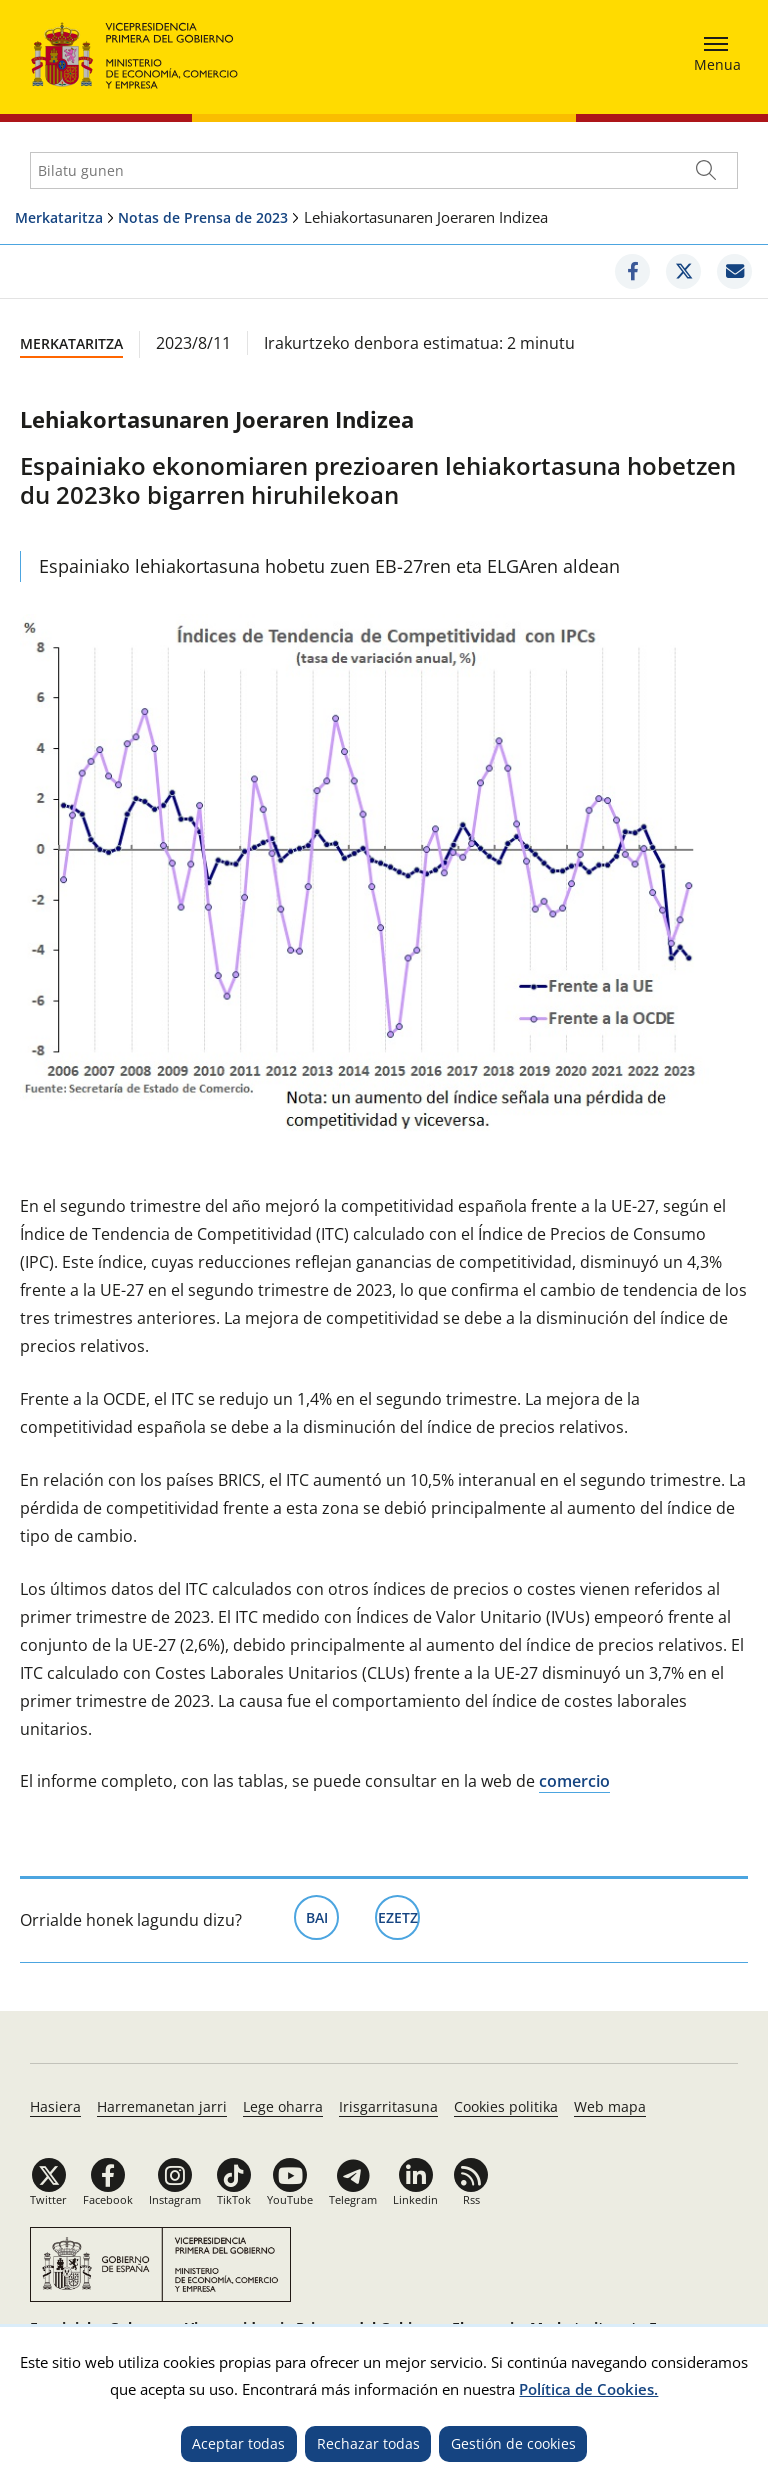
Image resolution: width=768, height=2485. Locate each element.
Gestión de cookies (513, 2443)
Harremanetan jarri (162, 2106)
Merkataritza (59, 217)
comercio (574, 1781)
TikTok (234, 2199)
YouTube (290, 2199)
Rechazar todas (368, 2443)
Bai (323, 1916)
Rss (471, 2199)
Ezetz (399, 1916)
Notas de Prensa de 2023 (203, 217)
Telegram (353, 2199)
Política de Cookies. (588, 2389)
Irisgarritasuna (388, 2106)
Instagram (175, 2199)
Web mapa (610, 2106)
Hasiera (55, 2106)
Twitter (48, 2199)
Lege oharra (283, 2106)
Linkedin (415, 2199)
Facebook (108, 2199)
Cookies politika (506, 2106)
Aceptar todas (238, 2443)
